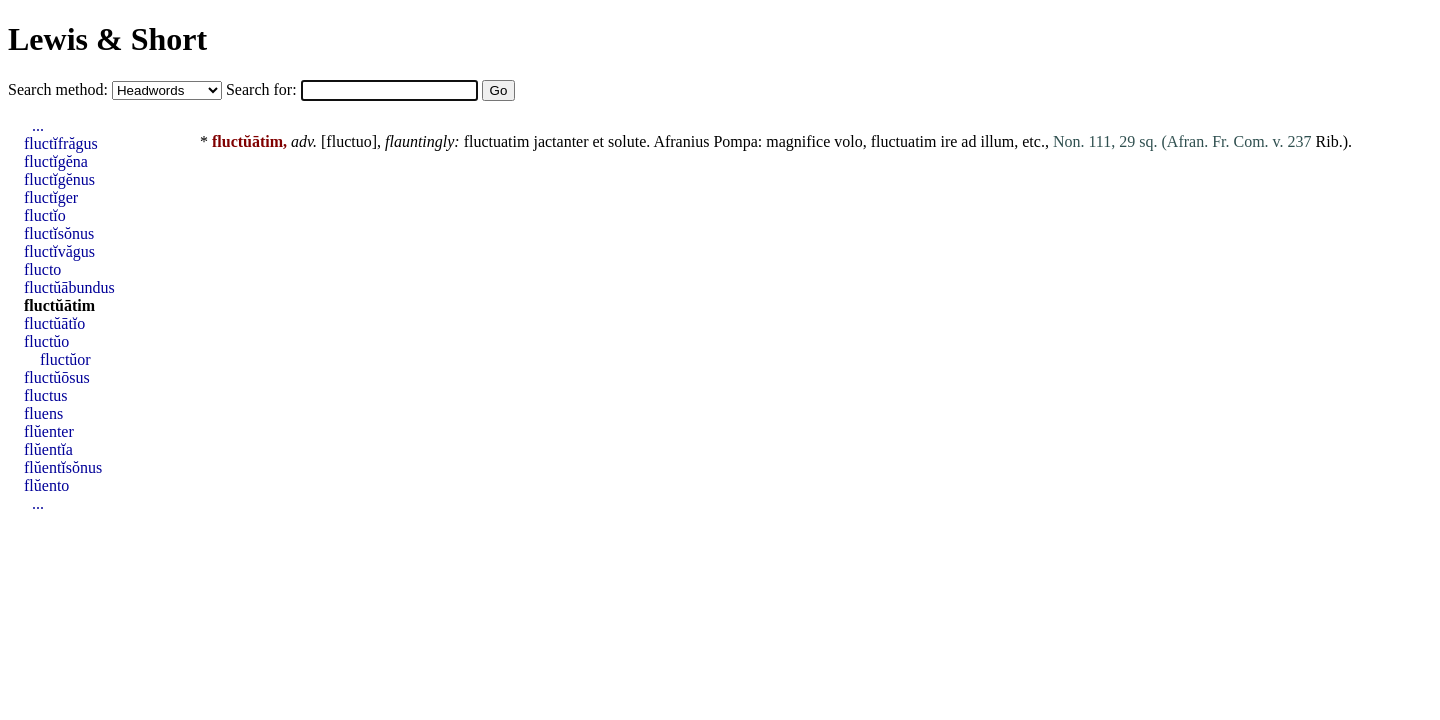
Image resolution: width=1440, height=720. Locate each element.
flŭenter (49, 431)
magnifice (798, 141)
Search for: (263, 89)
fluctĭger (51, 197)
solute (627, 141)
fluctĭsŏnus (59, 233)
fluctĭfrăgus (61, 143)
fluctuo (348, 141)
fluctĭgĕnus (59, 179)
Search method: (60, 89)
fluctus (46, 395)
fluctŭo (46, 341)
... (38, 125)
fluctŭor (65, 359)
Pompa (735, 141)
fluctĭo (45, 215)
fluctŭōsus (57, 377)
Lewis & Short (107, 39)
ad (968, 141)
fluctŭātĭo (54, 323)
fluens (43, 413)
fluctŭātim (59, 305)
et (599, 141)
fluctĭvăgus (59, 251)
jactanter (560, 141)
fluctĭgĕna (56, 161)
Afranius (681, 141)
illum (997, 141)
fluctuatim (497, 141)
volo (848, 141)
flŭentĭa (48, 449)
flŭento (46, 485)
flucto (42, 269)
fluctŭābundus (69, 287)
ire (948, 141)
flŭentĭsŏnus (63, 467)
